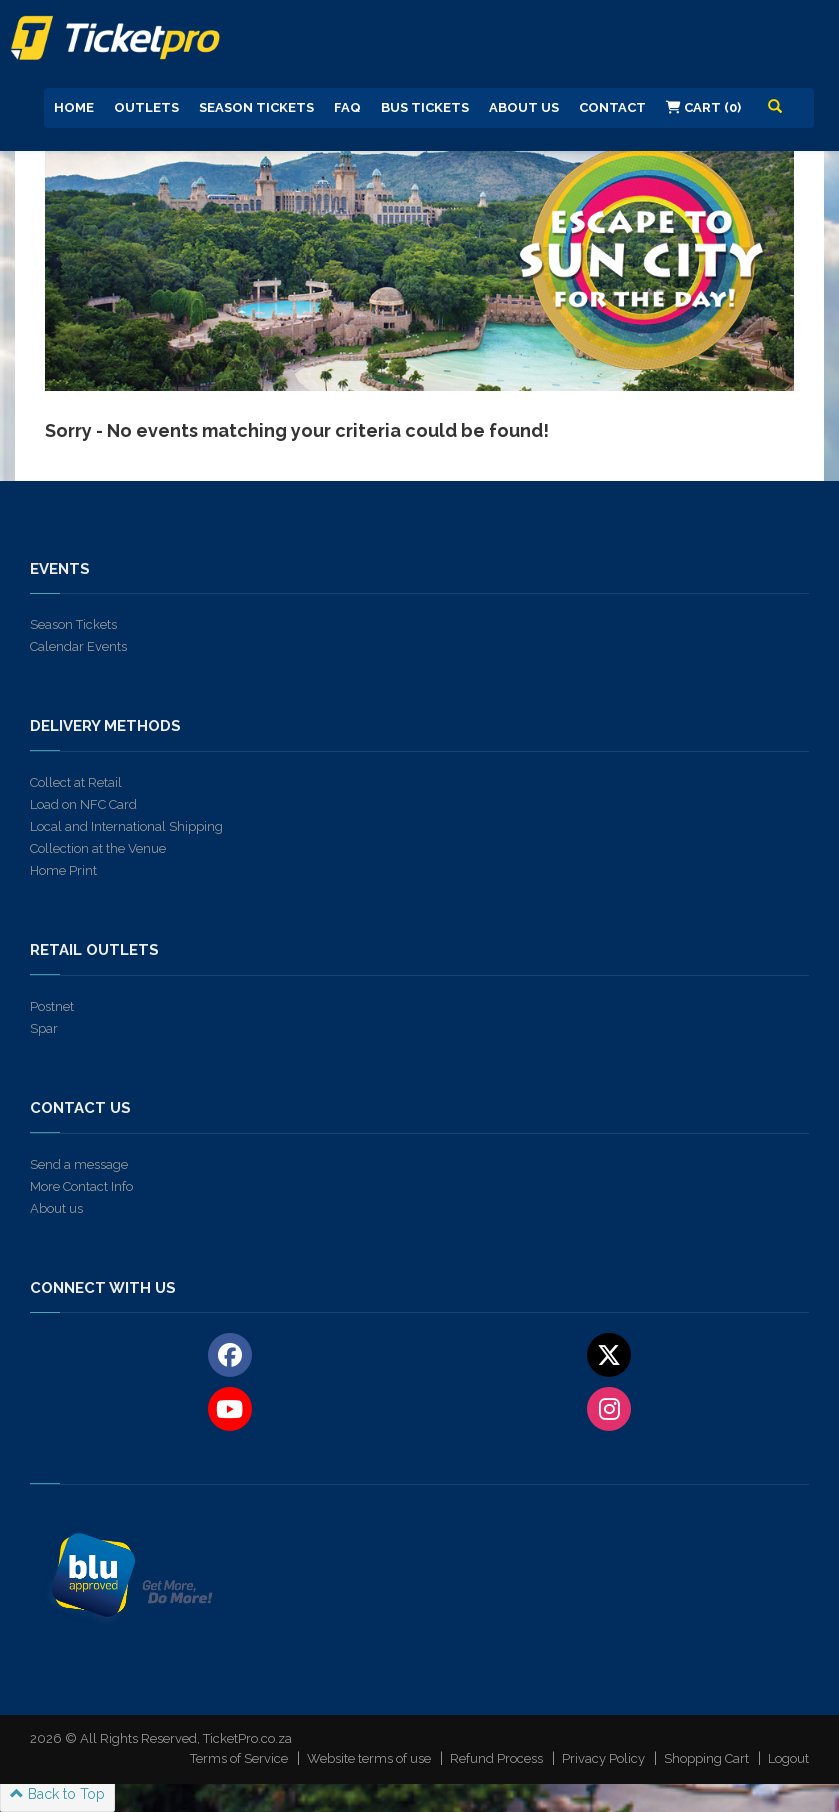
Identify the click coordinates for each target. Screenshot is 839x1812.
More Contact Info (81, 1186)
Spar (44, 1028)
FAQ (347, 107)
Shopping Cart (706, 1758)
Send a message (79, 1164)
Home (74, 107)
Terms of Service (239, 1758)
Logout (788, 1758)
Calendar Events (78, 646)
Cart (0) (703, 107)
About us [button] (524, 107)
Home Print (63, 870)
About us (56, 1208)
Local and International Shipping (126, 826)
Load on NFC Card (83, 804)
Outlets (146, 107)
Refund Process (496, 1758)
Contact (612, 107)
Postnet (52, 1006)
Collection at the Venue (98, 848)
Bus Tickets (425, 107)
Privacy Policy (603, 1758)
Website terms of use (369, 1758)
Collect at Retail (76, 782)
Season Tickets (256, 107)
